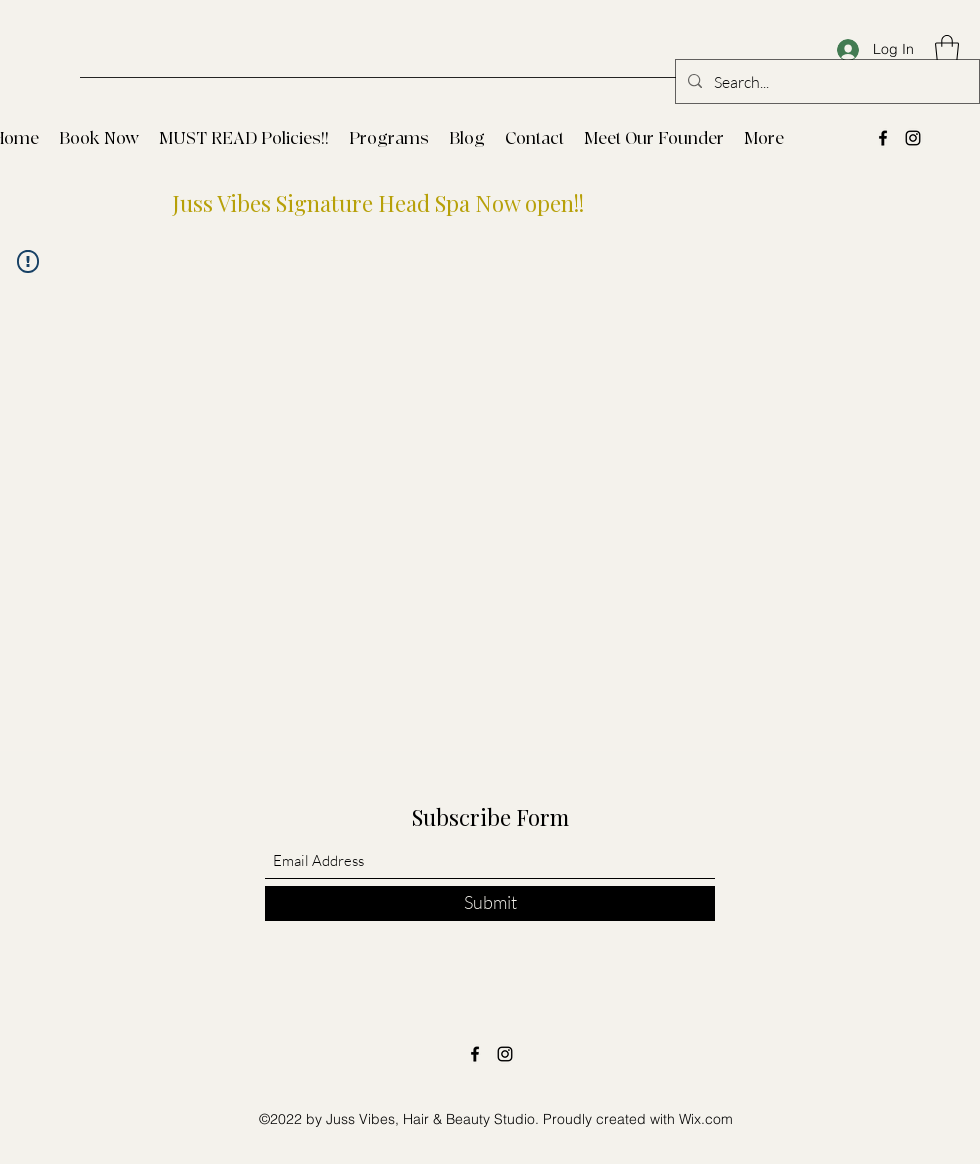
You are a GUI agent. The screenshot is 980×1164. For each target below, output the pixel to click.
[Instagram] (913, 138)
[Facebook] (883, 138)
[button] (947, 49)
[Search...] (825, 82)
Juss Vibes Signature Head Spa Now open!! (378, 203)
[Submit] (490, 903)
